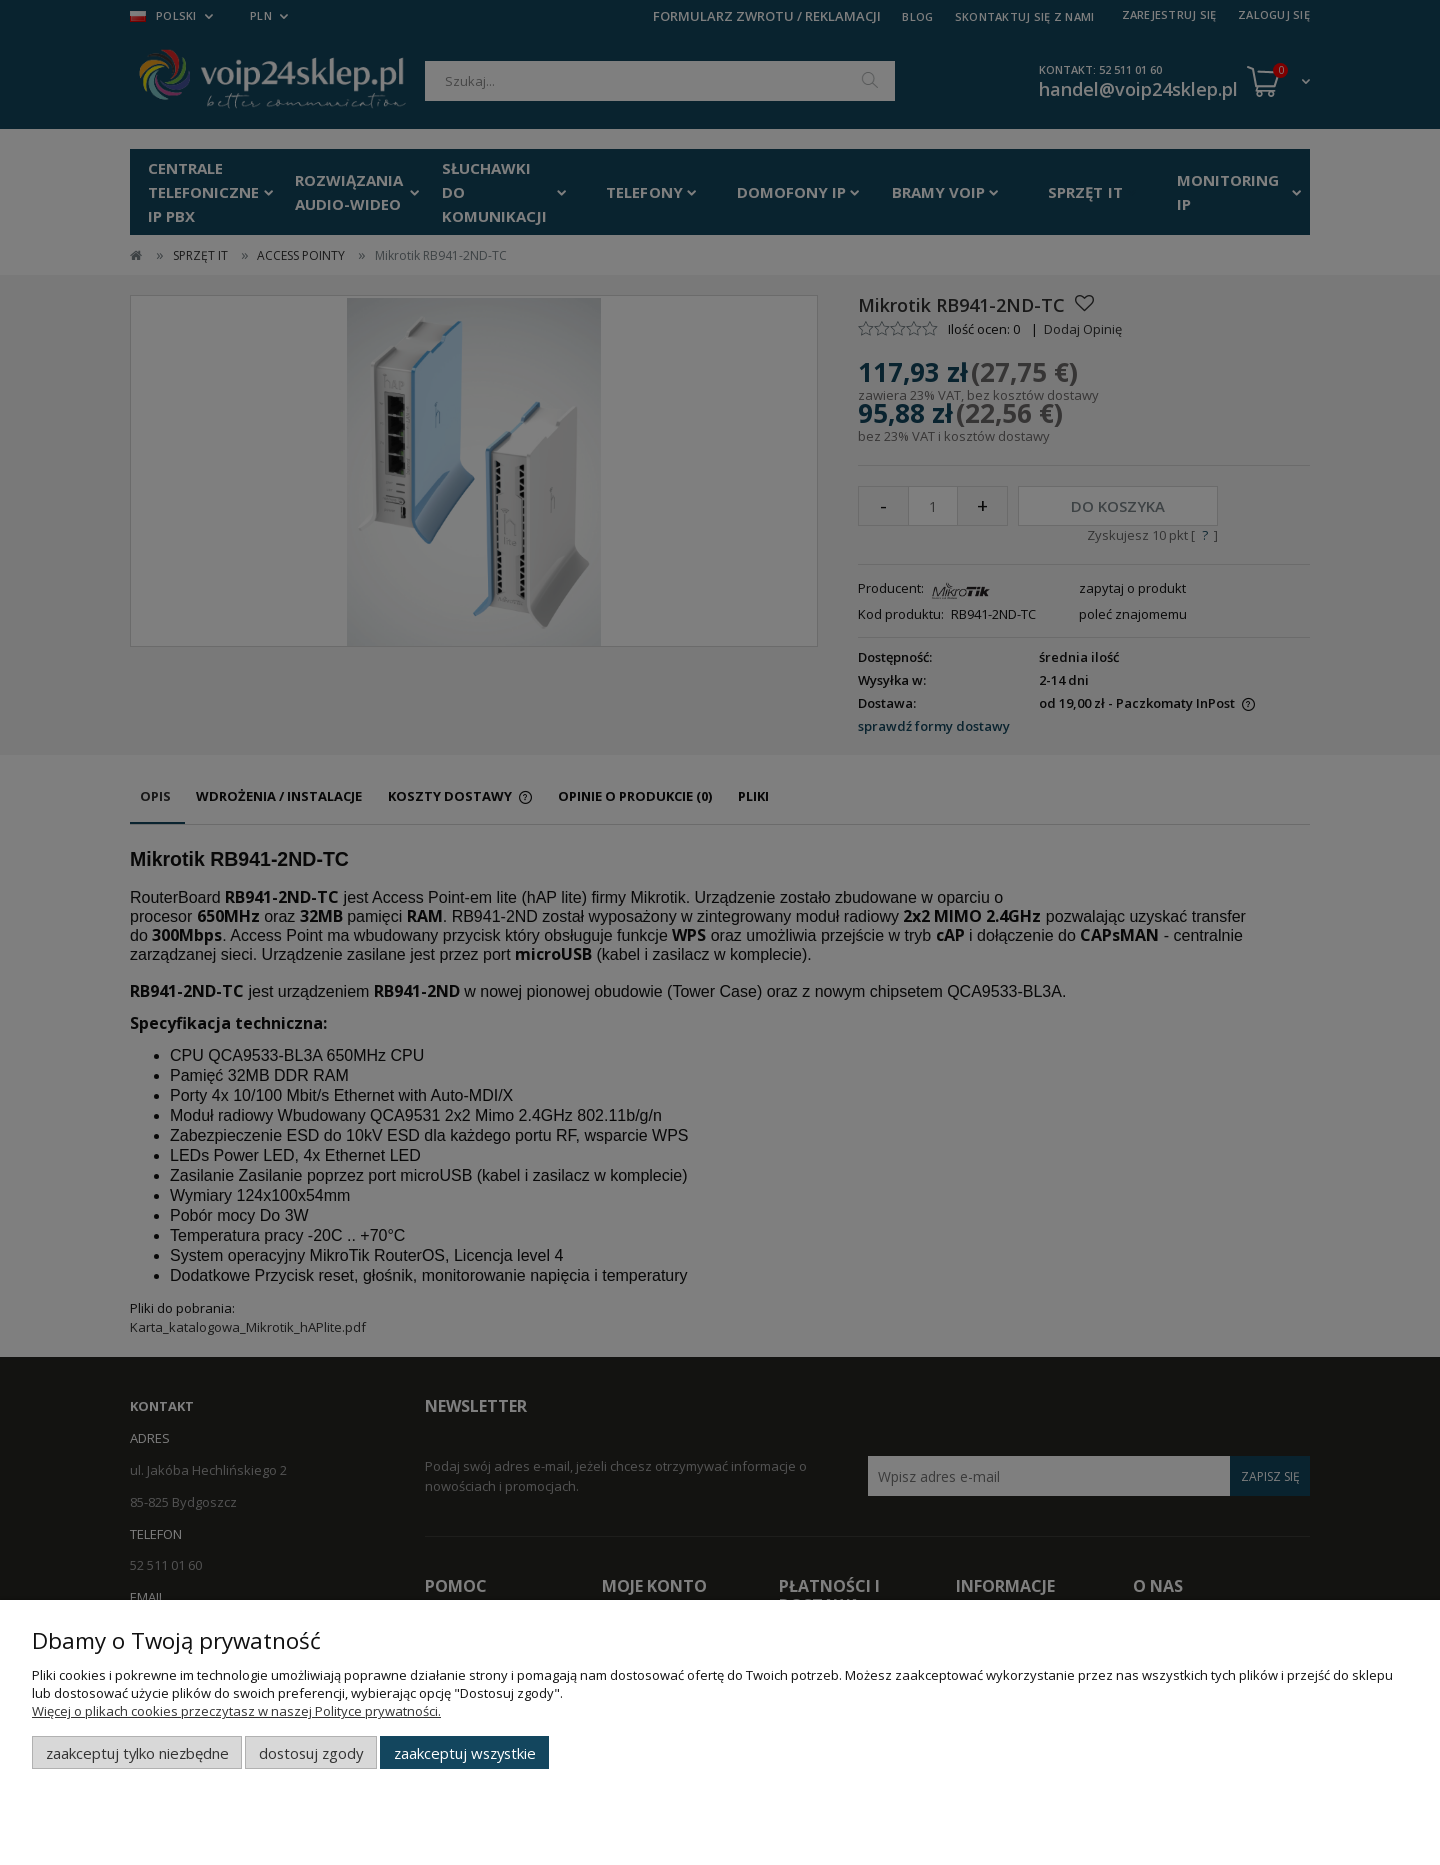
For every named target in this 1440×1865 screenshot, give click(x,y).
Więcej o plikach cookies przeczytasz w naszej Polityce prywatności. (236, 1711)
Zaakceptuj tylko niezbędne (137, 1753)
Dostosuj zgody (311, 1753)
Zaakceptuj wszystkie (465, 1753)
